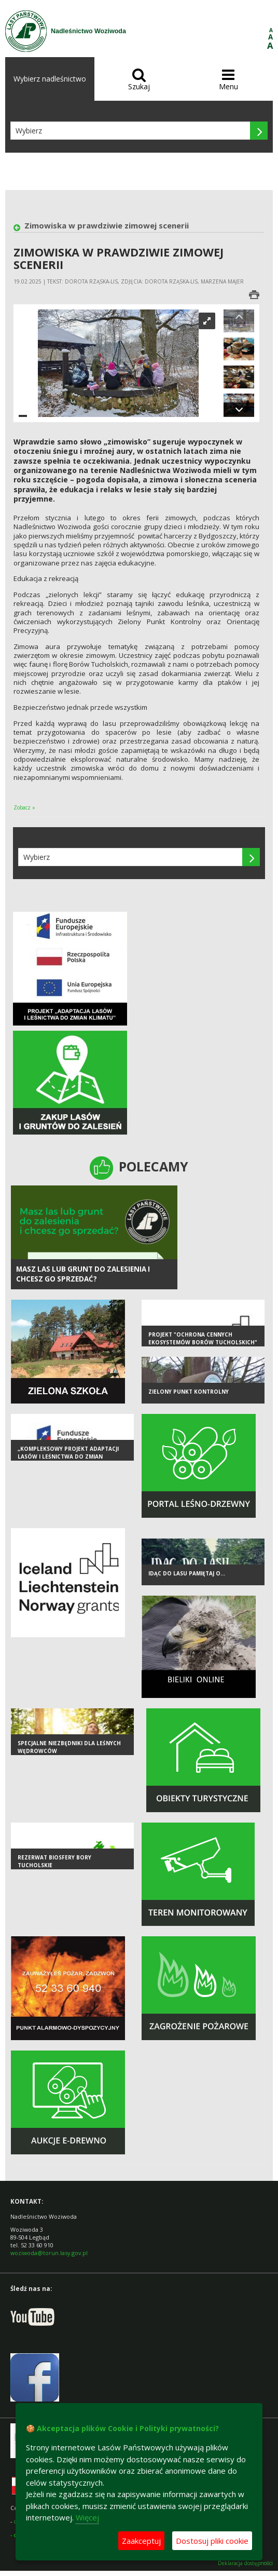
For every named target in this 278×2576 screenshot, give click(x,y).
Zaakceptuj (141, 2540)
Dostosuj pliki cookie (212, 2540)
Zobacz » (24, 807)
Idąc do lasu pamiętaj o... (186, 1573)
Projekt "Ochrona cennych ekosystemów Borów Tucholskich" (202, 1338)
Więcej (87, 2517)
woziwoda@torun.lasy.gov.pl (49, 2253)
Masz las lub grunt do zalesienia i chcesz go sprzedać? (83, 1274)
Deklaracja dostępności (245, 2563)
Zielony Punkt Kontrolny (188, 1391)
